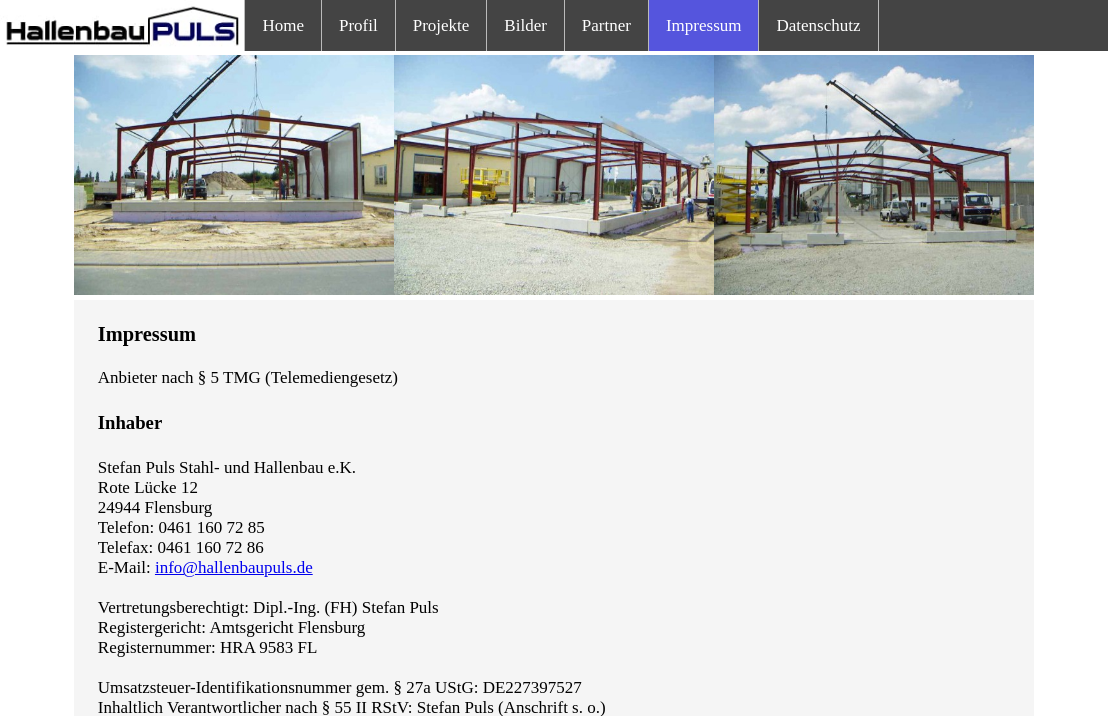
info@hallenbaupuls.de (234, 567)
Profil (358, 25)
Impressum (704, 25)
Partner (606, 25)
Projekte (441, 25)
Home (283, 25)
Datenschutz (818, 25)
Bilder (525, 25)
